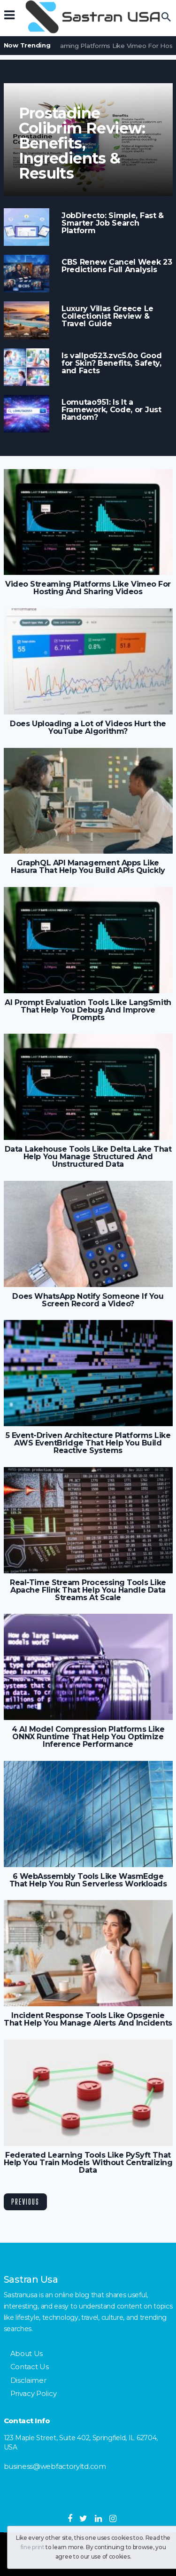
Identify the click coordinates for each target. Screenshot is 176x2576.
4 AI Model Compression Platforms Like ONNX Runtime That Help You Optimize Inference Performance (88, 1737)
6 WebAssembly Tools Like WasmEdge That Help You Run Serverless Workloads (88, 1880)
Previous (25, 2201)
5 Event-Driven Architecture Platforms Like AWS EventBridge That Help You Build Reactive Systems (88, 1443)
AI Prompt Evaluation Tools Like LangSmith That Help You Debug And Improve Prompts (88, 1010)
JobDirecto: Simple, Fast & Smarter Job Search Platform (112, 223)
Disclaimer (28, 2380)
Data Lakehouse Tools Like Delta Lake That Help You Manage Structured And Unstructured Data (88, 1157)
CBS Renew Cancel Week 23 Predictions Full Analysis (116, 266)
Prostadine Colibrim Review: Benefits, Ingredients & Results (82, 143)
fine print (33, 2547)
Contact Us (29, 2366)
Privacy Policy (33, 2393)
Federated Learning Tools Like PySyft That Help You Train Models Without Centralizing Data (88, 2163)
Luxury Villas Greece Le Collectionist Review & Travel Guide (107, 316)
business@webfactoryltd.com (55, 2466)
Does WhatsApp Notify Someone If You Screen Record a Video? (87, 1300)
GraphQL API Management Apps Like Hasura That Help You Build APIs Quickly (88, 866)
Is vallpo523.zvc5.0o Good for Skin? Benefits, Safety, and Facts (111, 363)
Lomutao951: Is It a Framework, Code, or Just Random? (111, 410)
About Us (26, 2353)
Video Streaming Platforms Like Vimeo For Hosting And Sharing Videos (88, 588)
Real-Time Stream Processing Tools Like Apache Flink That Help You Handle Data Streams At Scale (88, 1590)
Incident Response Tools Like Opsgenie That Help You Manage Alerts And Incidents (88, 2019)
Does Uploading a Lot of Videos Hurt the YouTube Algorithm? (88, 727)
